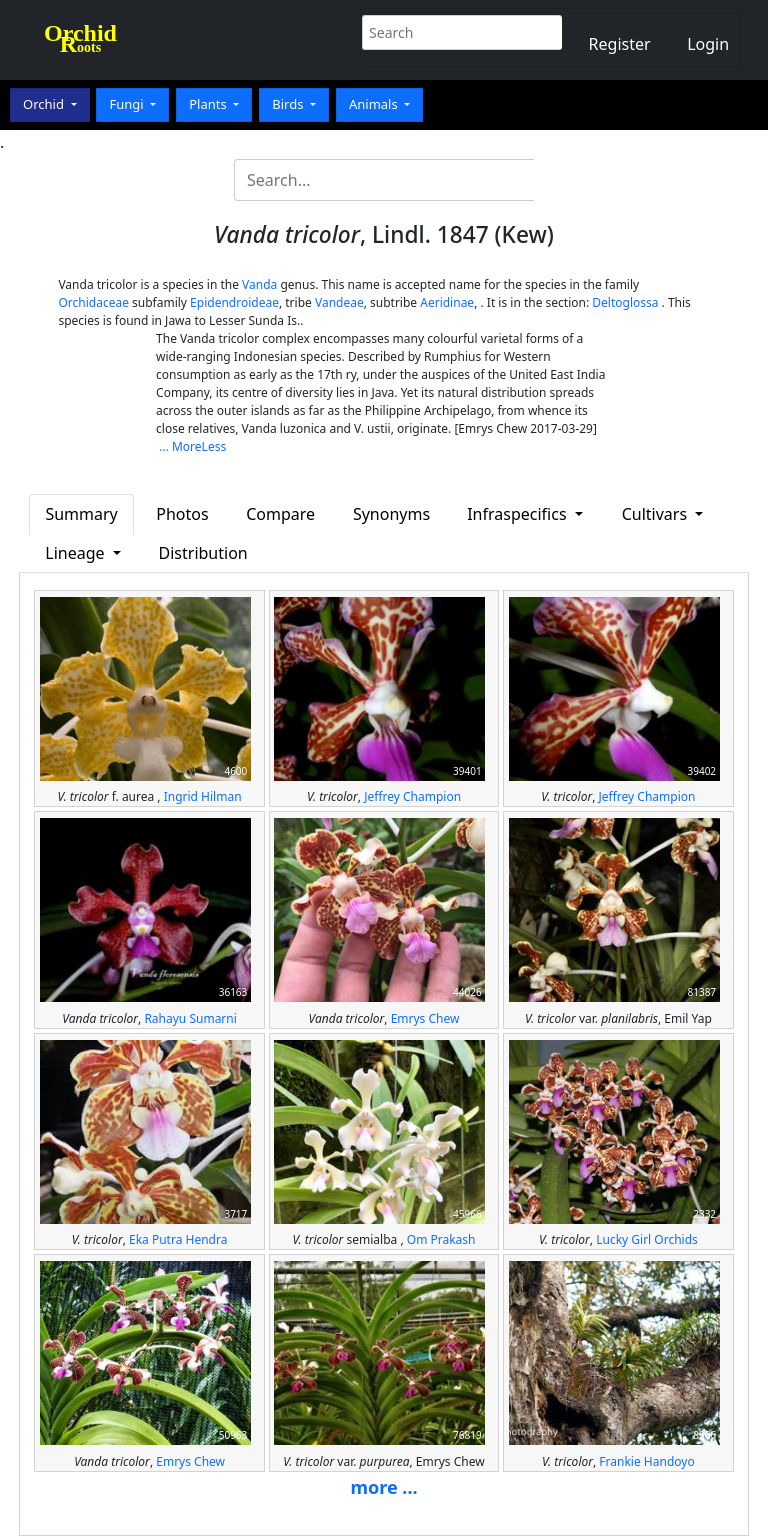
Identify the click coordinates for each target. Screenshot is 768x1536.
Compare (280, 514)
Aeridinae (447, 302)
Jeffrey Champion (412, 796)
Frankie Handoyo (646, 1461)
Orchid (45, 104)
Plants (209, 104)
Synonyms (391, 514)
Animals (375, 104)
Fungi (128, 104)
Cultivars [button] (657, 514)
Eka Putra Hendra (178, 1239)
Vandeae (339, 302)
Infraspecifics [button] (519, 514)
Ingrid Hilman (203, 796)
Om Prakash (441, 1239)
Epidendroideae (234, 302)
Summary (81, 514)
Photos (182, 514)
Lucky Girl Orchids (647, 1239)
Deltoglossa (625, 302)
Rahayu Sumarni (190, 1018)
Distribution (203, 553)
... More (180, 446)
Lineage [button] (76, 553)
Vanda (259, 284)
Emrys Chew (425, 1018)
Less (214, 446)
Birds (289, 104)
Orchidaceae (93, 302)
